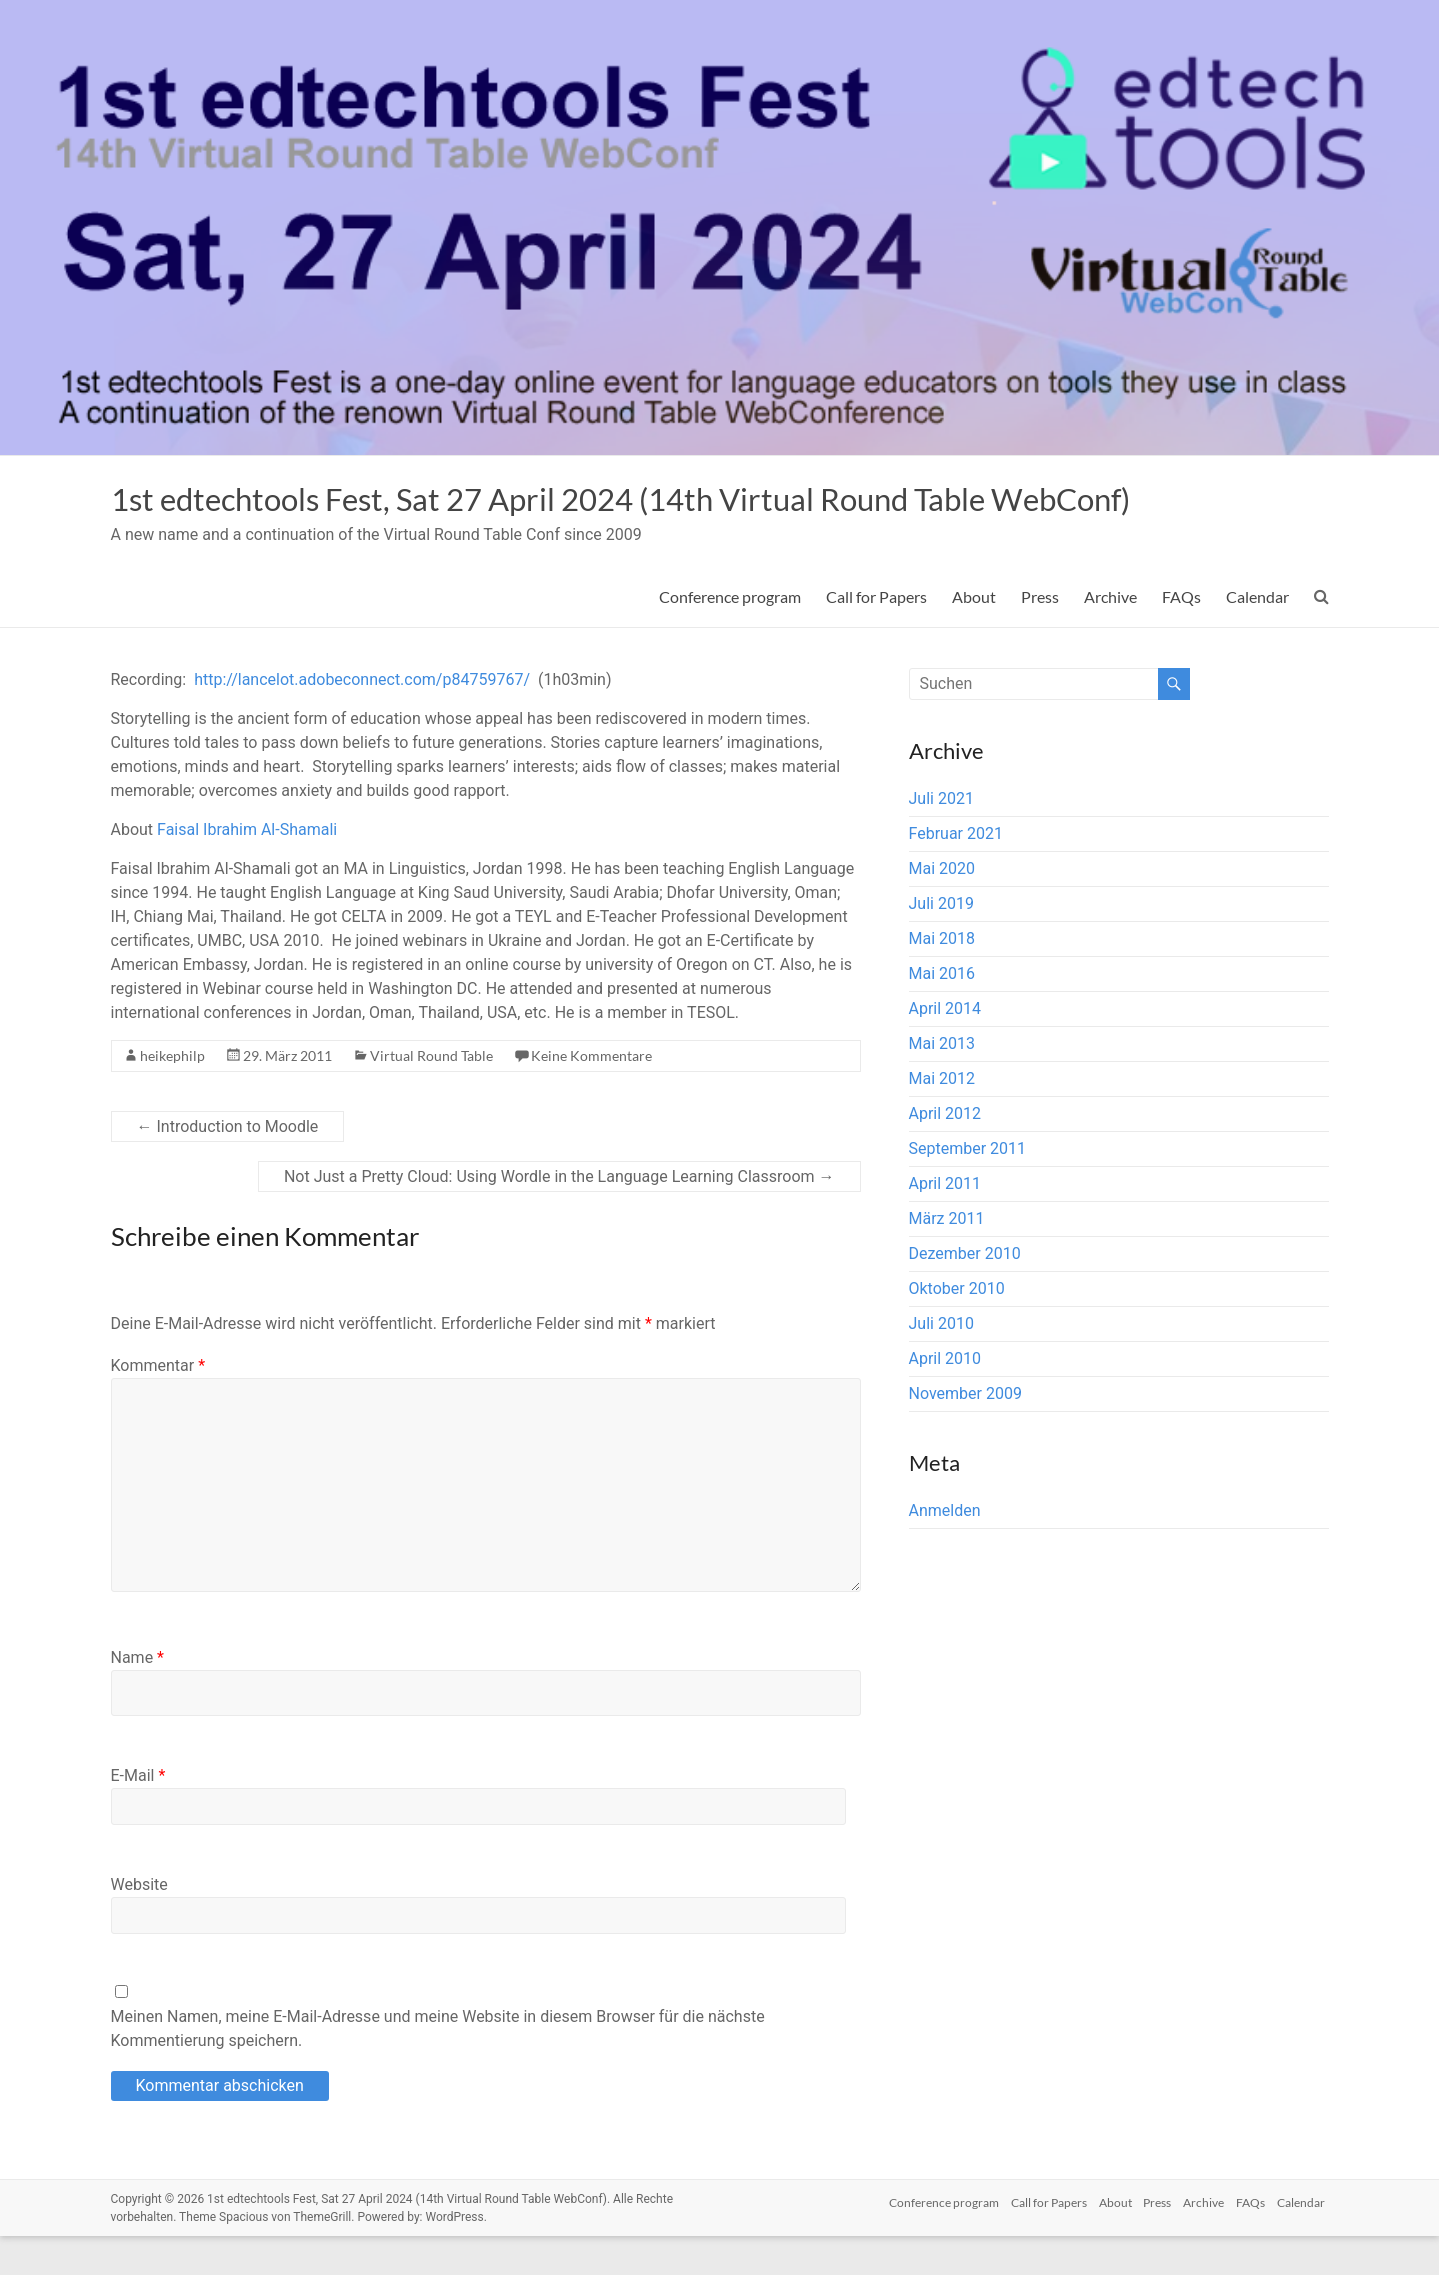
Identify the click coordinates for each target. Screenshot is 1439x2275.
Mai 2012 (942, 1117)
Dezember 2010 (965, 1292)
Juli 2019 (941, 942)
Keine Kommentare (591, 1094)
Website (139, 1923)
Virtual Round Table (431, 1094)
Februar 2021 (956, 872)
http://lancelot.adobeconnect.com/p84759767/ (362, 718)
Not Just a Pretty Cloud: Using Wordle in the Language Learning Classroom (559, 1215)
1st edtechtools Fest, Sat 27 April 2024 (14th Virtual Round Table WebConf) (618, 518)
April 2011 (945, 1222)
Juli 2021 (941, 837)
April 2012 (945, 1152)
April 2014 (945, 1047)
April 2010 (945, 1397)
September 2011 (968, 1187)
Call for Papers (876, 635)
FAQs (1181, 635)
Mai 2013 (942, 1082)
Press (1040, 635)
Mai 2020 (942, 907)
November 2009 (965, 1432)
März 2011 (947, 1257)
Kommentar (158, 1404)
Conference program (730, 635)
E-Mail (138, 1814)
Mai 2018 (942, 977)
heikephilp (172, 1094)
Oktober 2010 (957, 1327)
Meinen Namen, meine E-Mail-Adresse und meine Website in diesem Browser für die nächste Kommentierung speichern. (438, 2067)
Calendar (1257, 635)
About (974, 635)
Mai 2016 (942, 1012)
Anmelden (945, 1549)
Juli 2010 (941, 1362)
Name (138, 1696)
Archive (1110, 635)
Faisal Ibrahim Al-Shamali (247, 868)
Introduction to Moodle (228, 1165)
